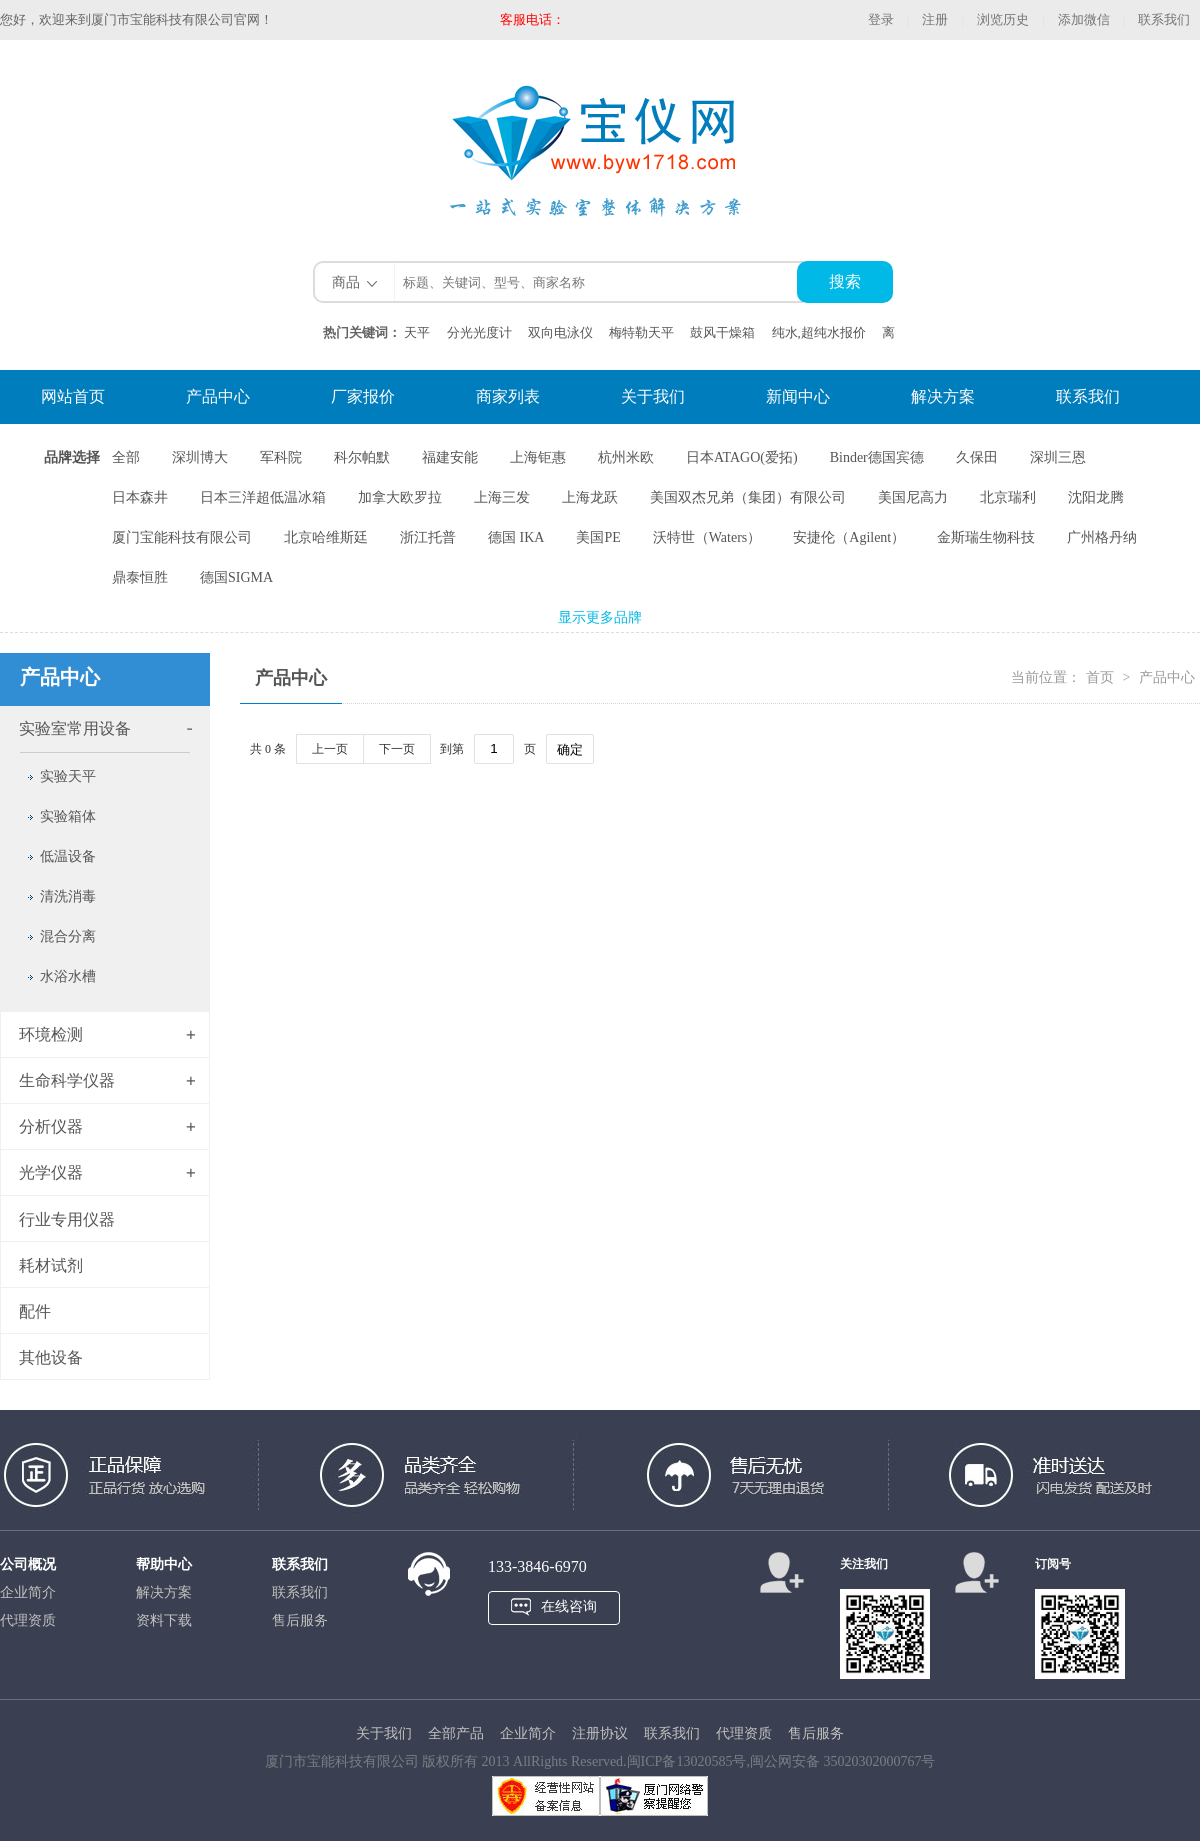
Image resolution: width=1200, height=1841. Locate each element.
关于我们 (653, 396)
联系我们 (1164, 19)
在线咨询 (569, 1606)
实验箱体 (68, 816)
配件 (35, 1311)
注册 (935, 19)
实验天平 (68, 776)
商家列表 (508, 396)
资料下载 (164, 1620)
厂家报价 (363, 396)
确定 (570, 749)
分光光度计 (479, 332)
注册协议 (600, 1733)
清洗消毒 (68, 896)
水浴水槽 (68, 976)
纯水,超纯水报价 (819, 332)
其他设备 (51, 1357)
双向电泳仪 (560, 332)
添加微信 (1084, 19)
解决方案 (943, 396)
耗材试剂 (51, 1265)
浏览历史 (1003, 19)
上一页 (330, 749)
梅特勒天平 (641, 332)
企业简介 (28, 1592)
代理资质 (28, 1620)
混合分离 (68, 936)
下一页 (397, 749)
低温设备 (68, 856)
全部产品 (456, 1733)
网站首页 (73, 396)
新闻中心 (798, 396)
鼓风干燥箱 (722, 332)
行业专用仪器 (67, 1219)
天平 (417, 332)
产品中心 (218, 396)
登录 (881, 19)
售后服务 (300, 1620)
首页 (1102, 677)
